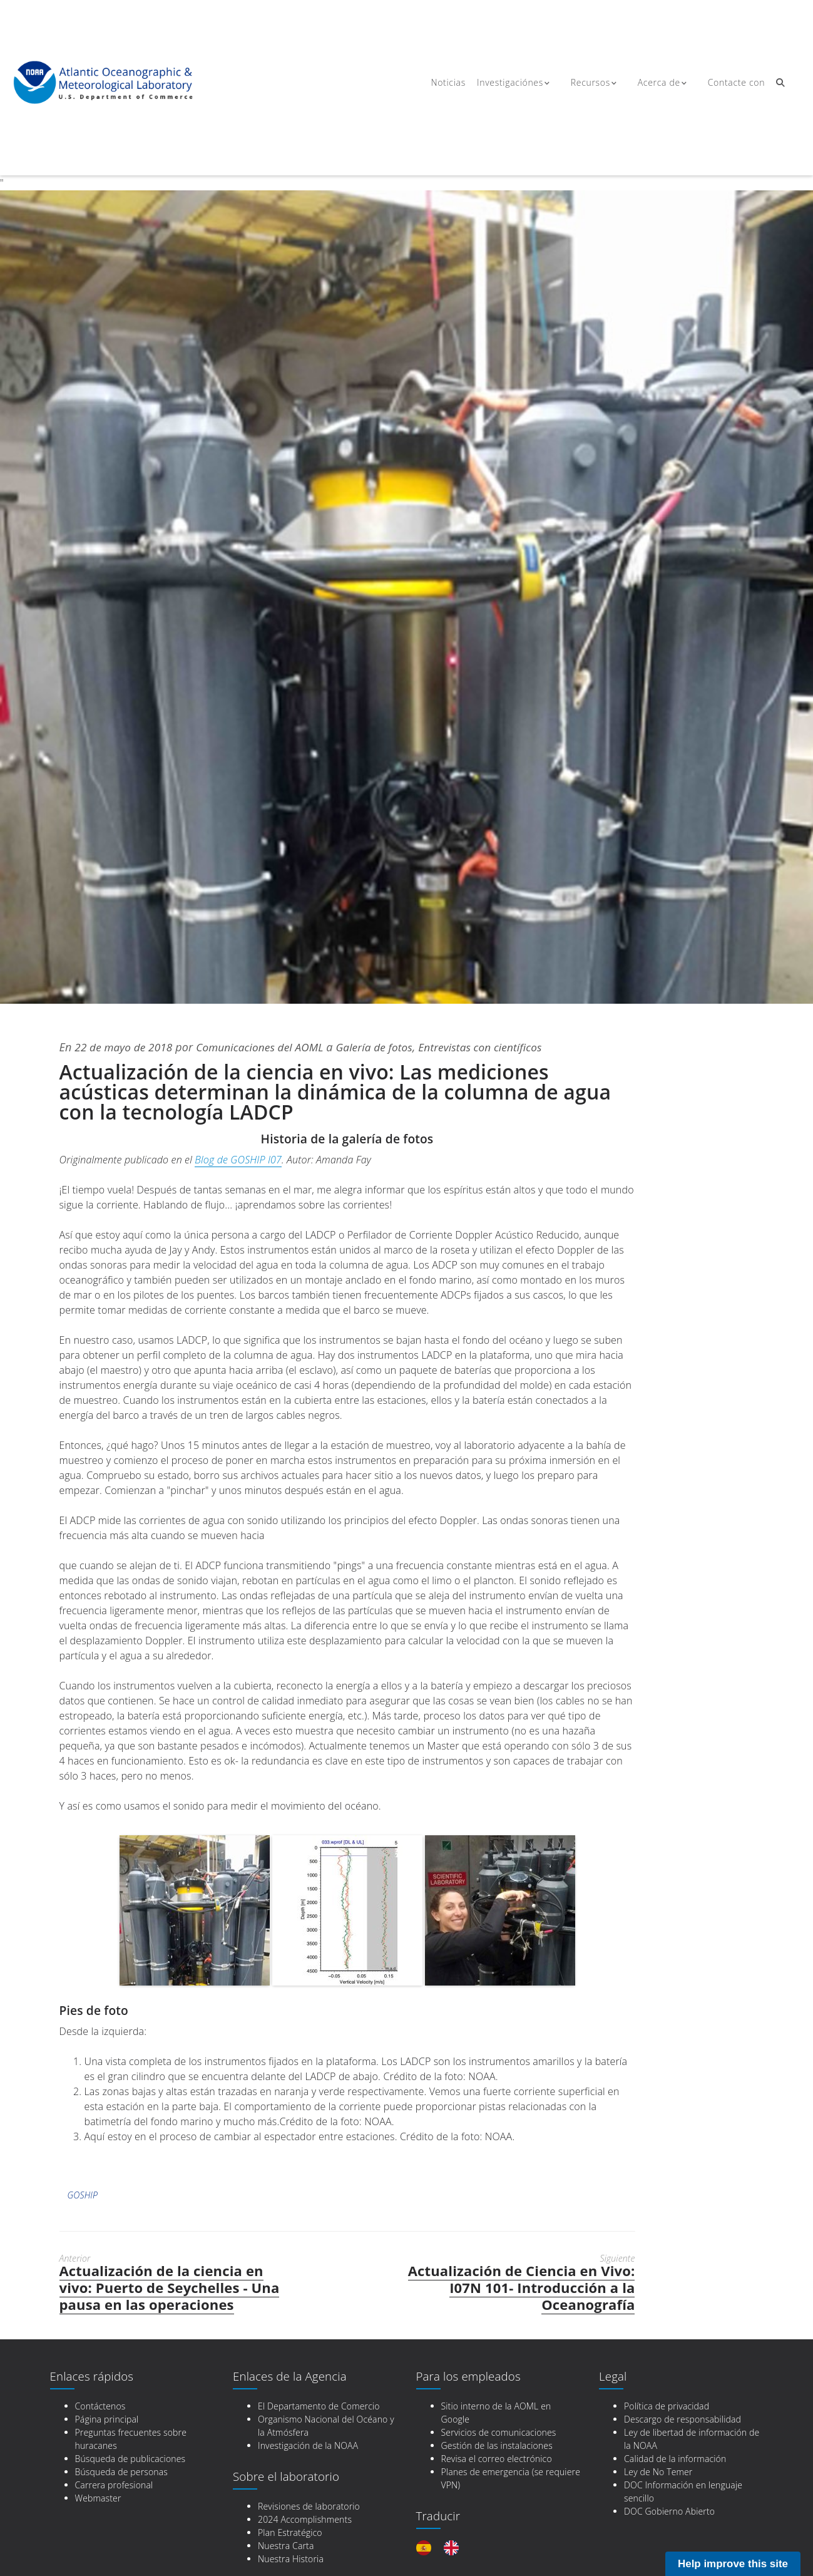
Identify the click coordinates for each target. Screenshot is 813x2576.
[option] (454, 2547)
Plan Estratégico (290, 2532)
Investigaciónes (512, 83)
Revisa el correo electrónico (496, 2459)
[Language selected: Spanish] (443, 2548)
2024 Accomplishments (305, 2519)
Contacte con (731, 83)
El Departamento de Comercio (319, 2406)
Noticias (446, 83)
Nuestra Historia (291, 2559)
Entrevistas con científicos (498, 1046)
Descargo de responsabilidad (682, 2419)
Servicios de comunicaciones (498, 2432)
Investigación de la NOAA (308, 2445)
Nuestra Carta (286, 2546)
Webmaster (98, 2498)
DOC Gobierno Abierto (669, 2511)
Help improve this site (733, 2564)
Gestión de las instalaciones (497, 2445)
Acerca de (656, 83)
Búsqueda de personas (121, 2472)
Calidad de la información (675, 2459)
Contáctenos (100, 2406)
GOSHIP (83, 2195)
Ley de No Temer (658, 2472)
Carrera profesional (114, 2485)
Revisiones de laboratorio (309, 2506)
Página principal (107, 2419)
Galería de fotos (387, 1046)
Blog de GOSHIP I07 (238, 1160)
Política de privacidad (666, 2406)
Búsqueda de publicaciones (130, 2459)
